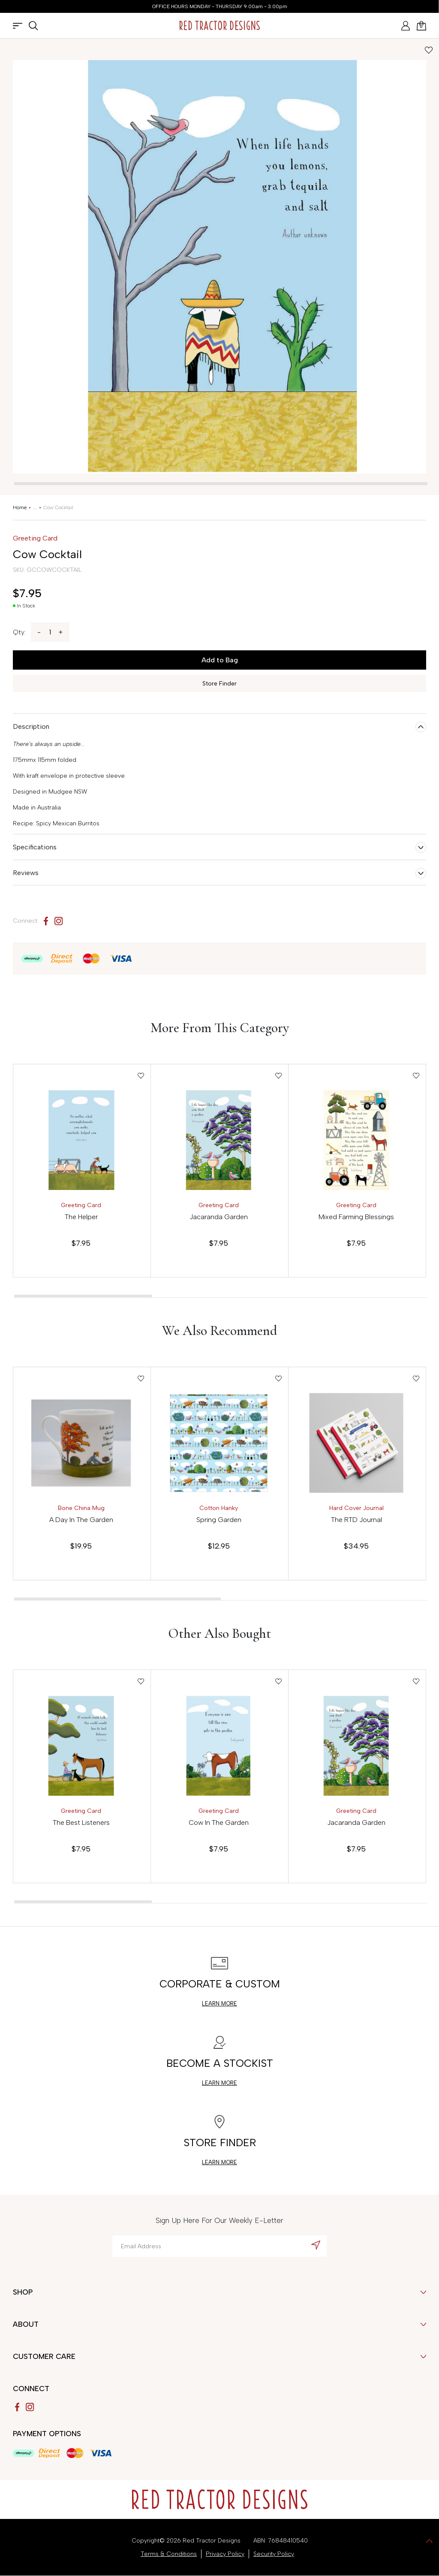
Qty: (19, 632)
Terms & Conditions (169, 2554)
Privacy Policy (225, 2554)
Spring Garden (218, 1520)
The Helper (81, 1217)
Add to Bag (219, 660)
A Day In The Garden (81, 1520)
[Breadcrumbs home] (20, 507)
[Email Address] (219, 2246)
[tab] (220, 483)
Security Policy (273, 2554)
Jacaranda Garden (218, 1217)
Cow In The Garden (219, 1822)
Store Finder (219, 683)
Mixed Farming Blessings (356, 1217)
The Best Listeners (81, 1822)
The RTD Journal (356, 1520)
